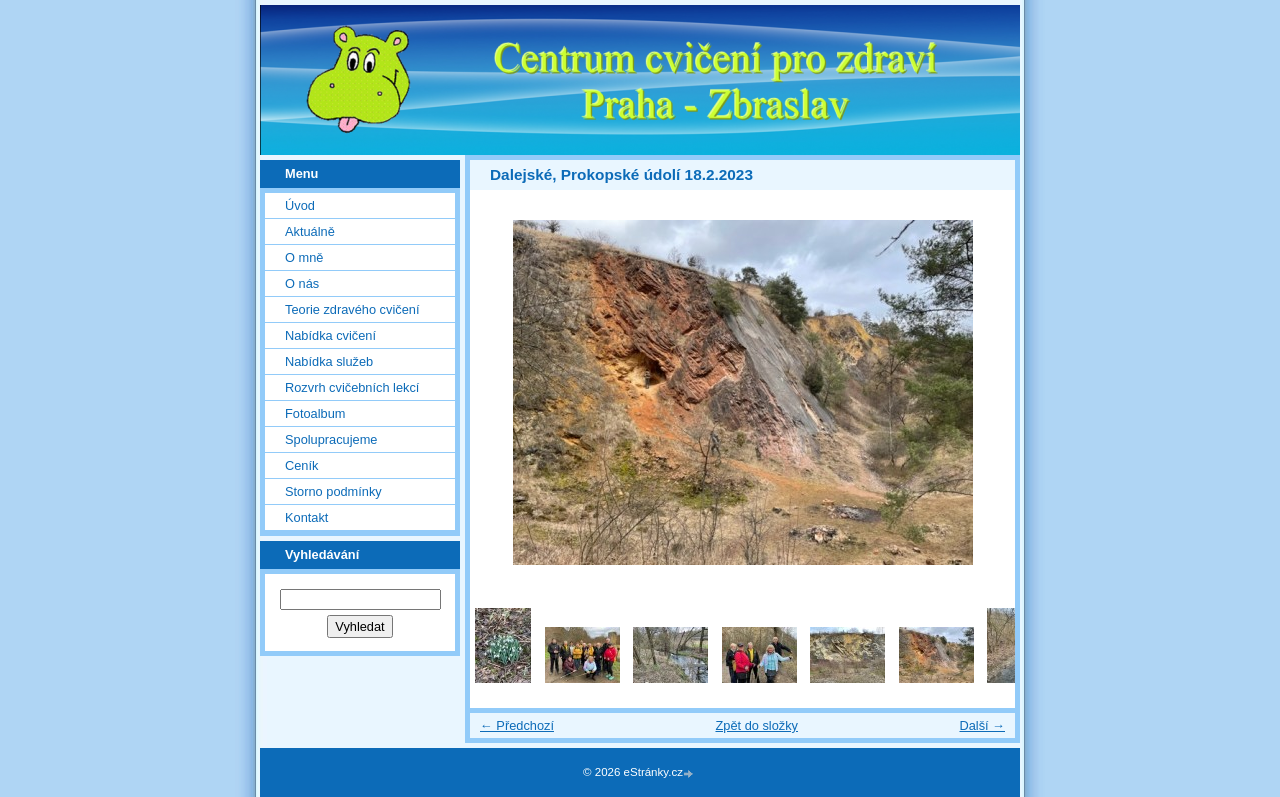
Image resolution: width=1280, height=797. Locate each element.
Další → (982, 725)
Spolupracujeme (331, 439)
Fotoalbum (315, 413)
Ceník (301, 465)
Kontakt (306, 517)
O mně (304, 257)
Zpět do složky (756, 725)
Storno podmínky (333, 491)
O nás (302, 283)
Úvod (300, 205)
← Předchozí (517, 725)
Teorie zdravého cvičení (352, 309)
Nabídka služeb (329, 361)
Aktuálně (310, 231)
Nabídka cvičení (330, 335)
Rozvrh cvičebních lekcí (352, 387)
